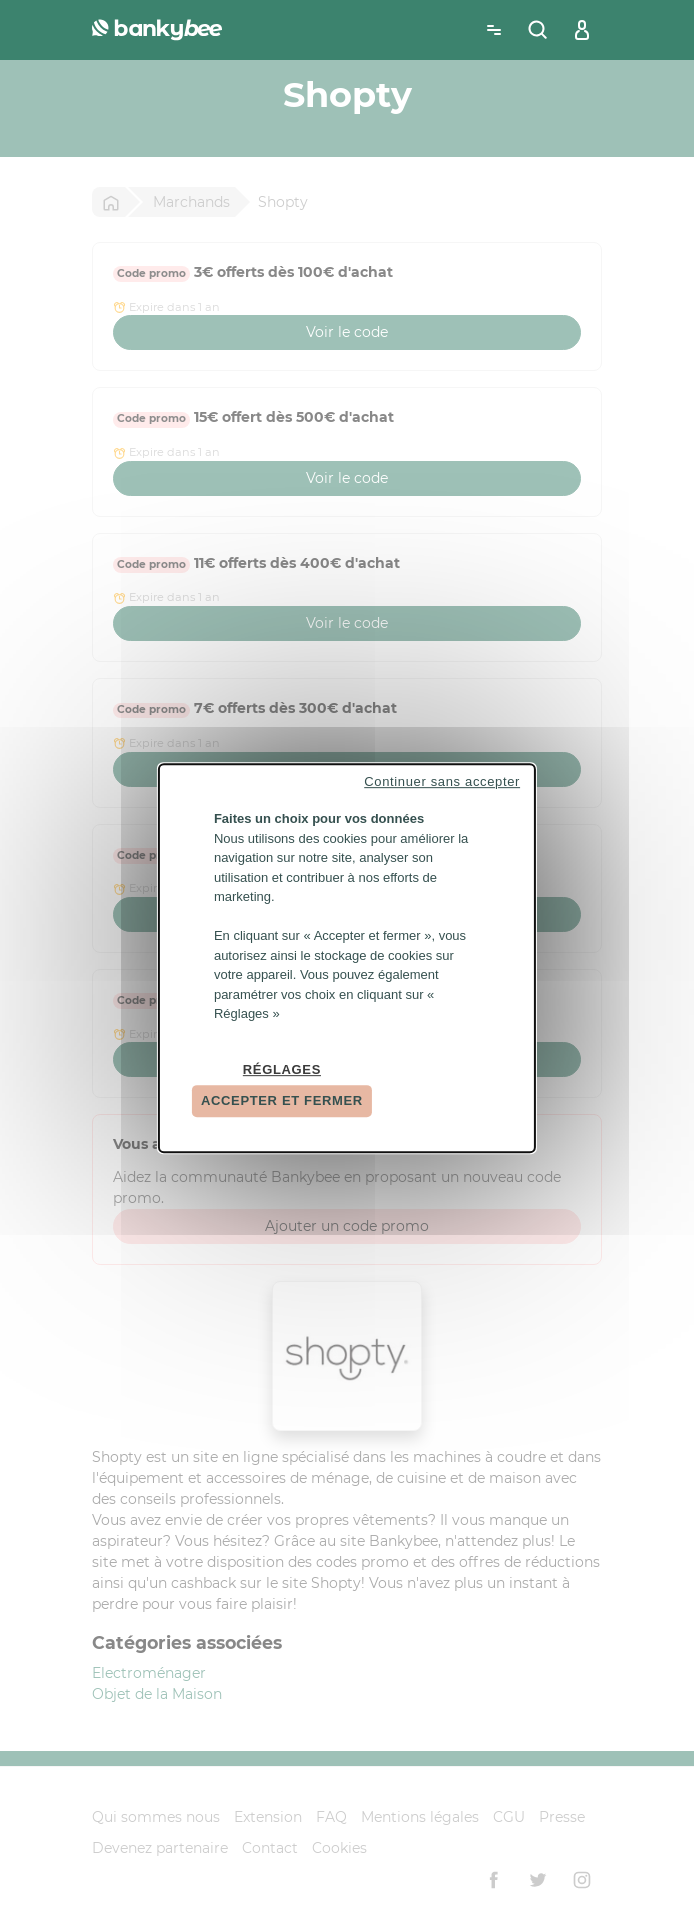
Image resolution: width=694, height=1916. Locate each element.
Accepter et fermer (282, 1100)
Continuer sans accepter (442, 781)
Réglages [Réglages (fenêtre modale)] (282, 1069)
